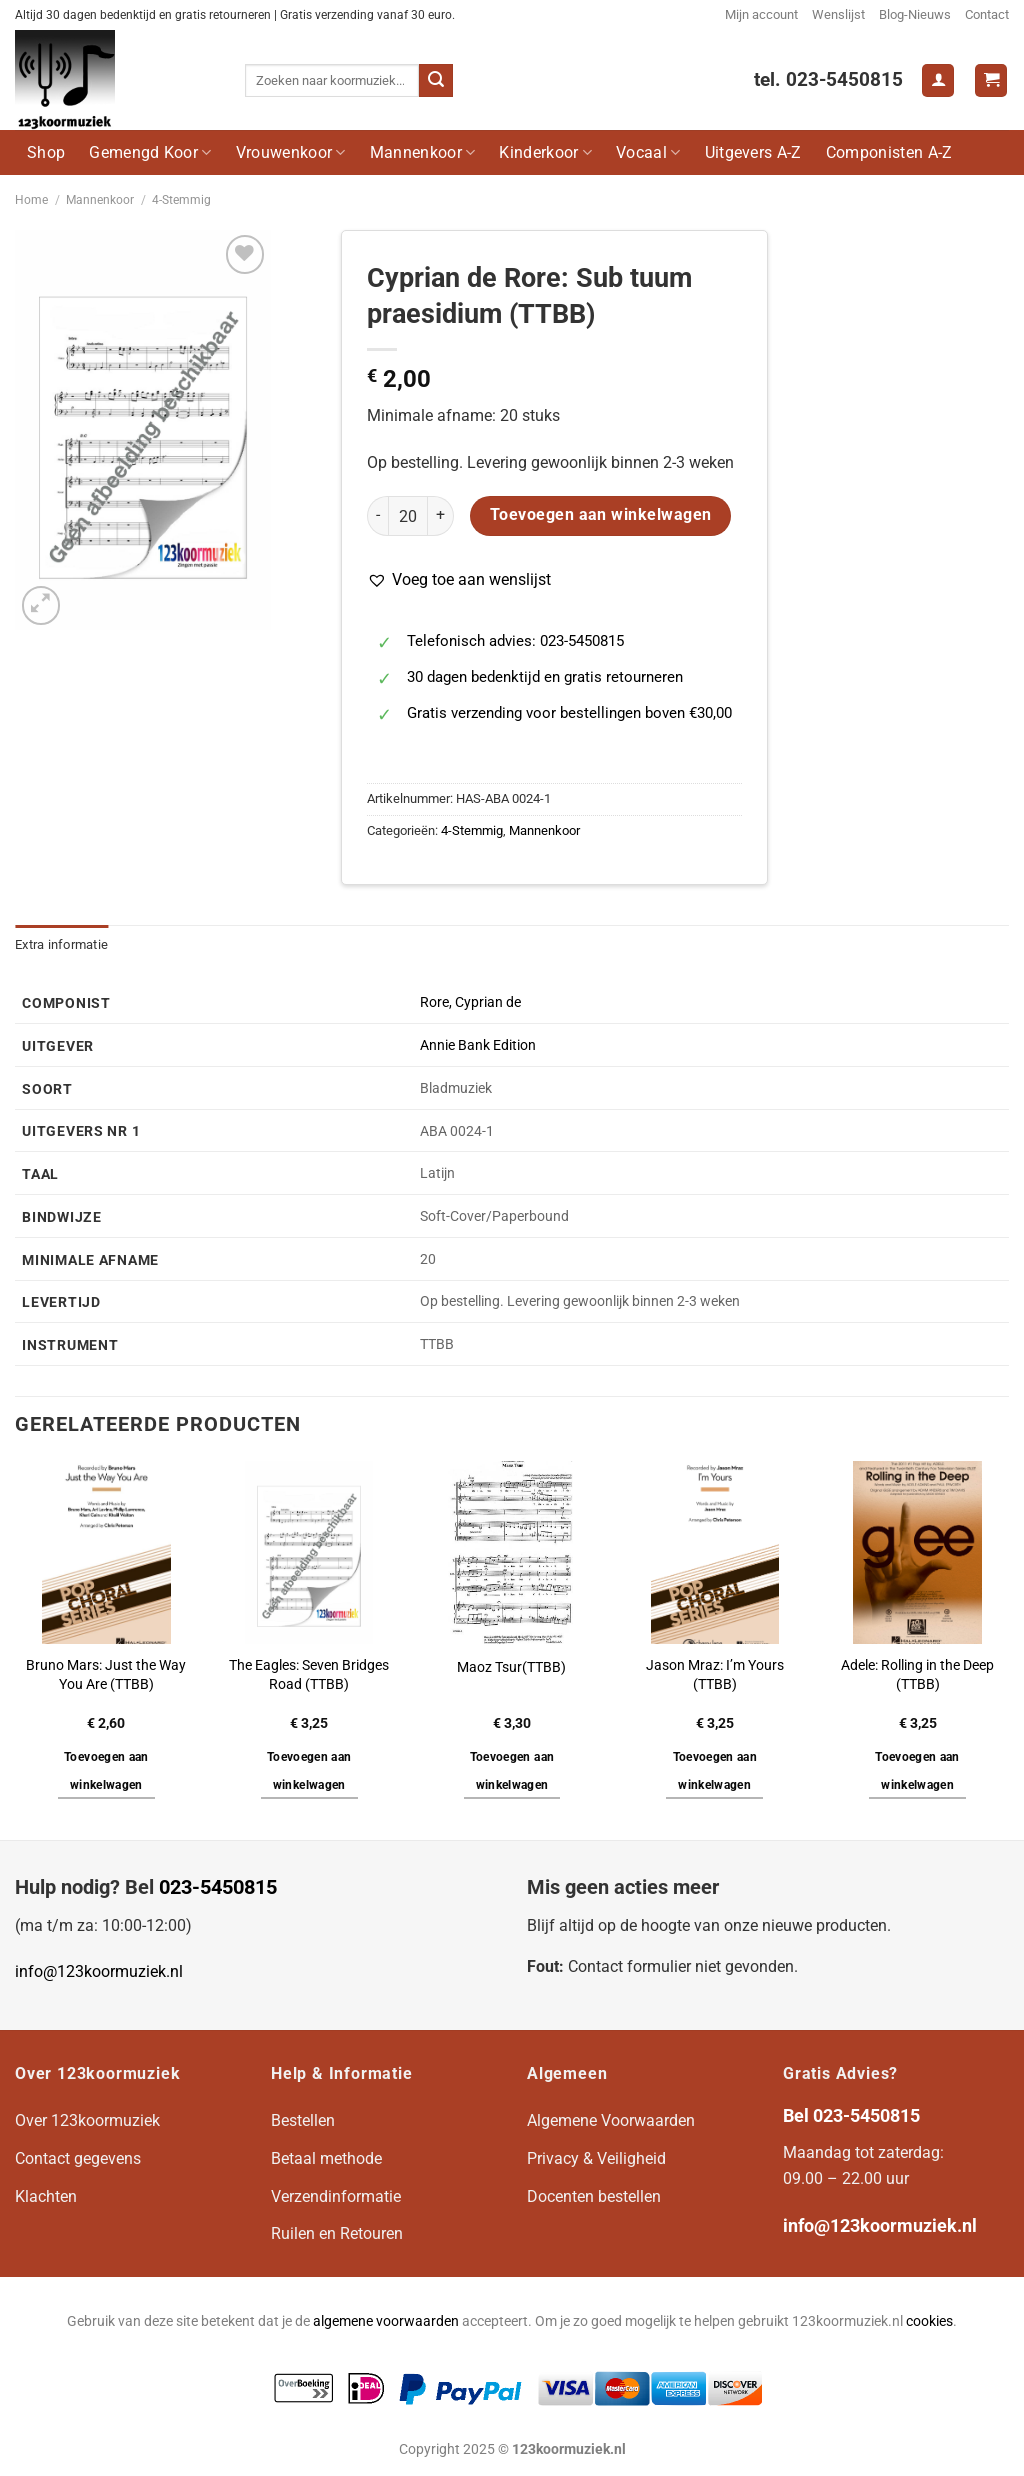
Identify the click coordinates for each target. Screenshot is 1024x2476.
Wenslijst (838, 14)
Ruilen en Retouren (337, 2233)
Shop (46, 152)
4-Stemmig (181, 200)
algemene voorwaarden (386, 2321)
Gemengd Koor (150, 152)
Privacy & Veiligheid (596, 2158)
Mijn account (761, 14)
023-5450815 (218, 1887)
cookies (929, 2321)
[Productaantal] (408, 516)
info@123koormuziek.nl (99, 1971)
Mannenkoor (423, 152)
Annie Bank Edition (478, 1045)
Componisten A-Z (889, 152)
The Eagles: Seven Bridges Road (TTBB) (309, 1675)
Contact (987, 14)
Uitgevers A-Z (753, 152)
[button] (459, 580)
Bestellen (303, 2120)
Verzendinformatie (336, 2196)
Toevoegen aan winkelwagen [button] (106, 1771)
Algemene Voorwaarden (611, 2120)
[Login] (938, 80)
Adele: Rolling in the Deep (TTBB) (917, 1675)
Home (31, 200)
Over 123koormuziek (87, 2120)
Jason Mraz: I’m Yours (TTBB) (715, 1675)
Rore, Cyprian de (470, 1002)
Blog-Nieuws (915, 14)
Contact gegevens (78, 2158)
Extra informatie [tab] (61, 944)
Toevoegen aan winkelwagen (601, 515)
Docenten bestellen (594, 2196)
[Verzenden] (436, 81)
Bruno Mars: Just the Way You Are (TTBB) (106, 1675)
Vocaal (648, 152)
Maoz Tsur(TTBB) (511, 1667)
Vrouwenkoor (291, 152)
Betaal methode (326, 2158)
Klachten (46, 2196)
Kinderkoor (545, 152)
